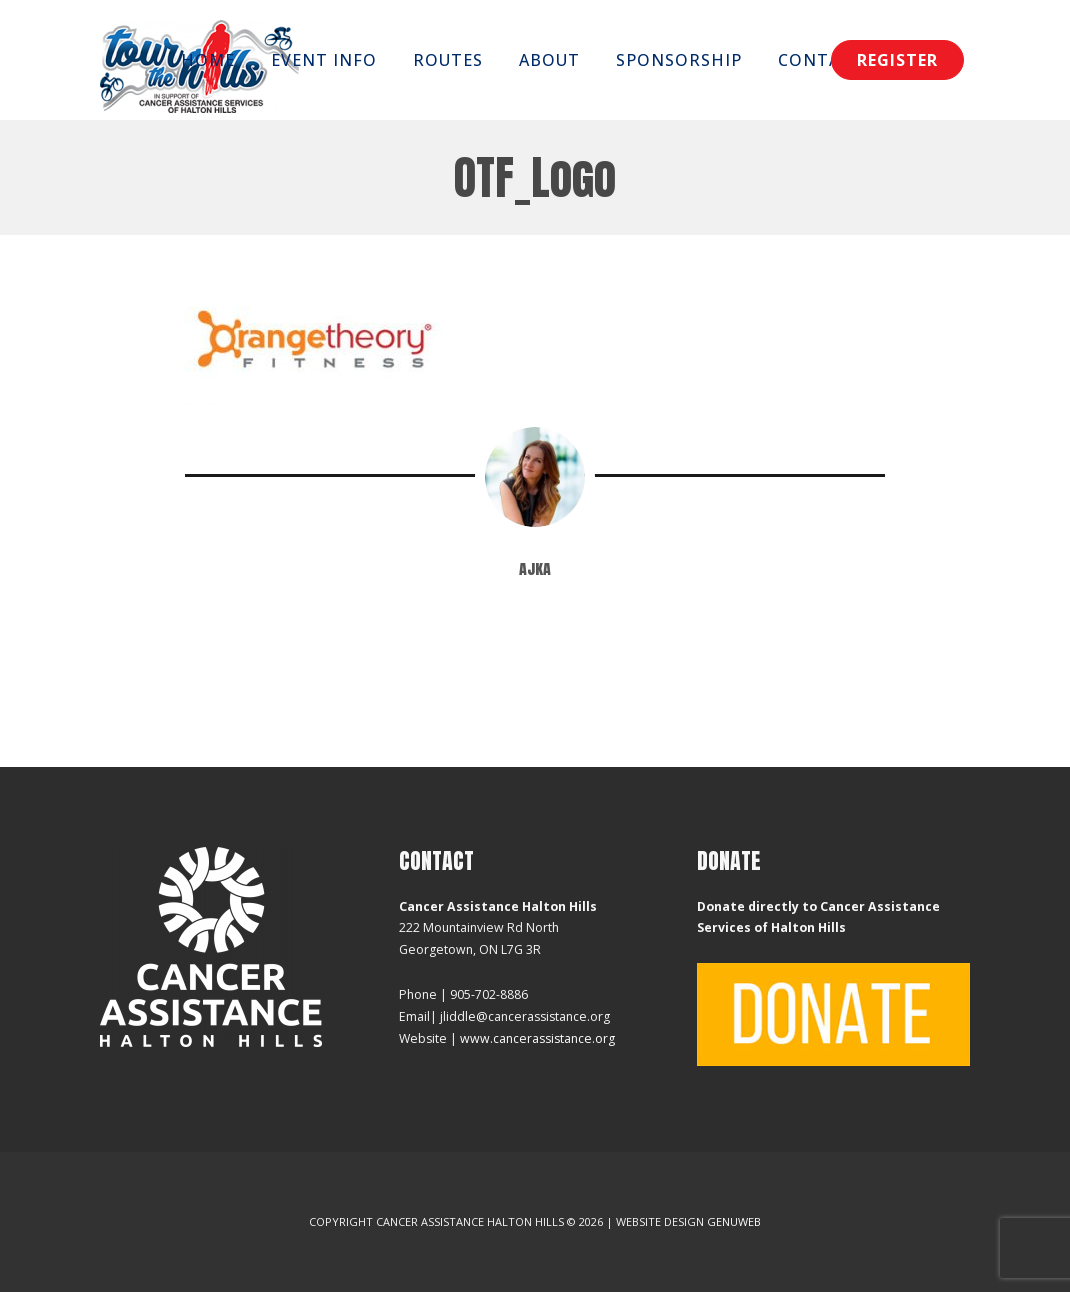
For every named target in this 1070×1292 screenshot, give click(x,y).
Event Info (324, 60)
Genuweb (734, 1221)
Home (208, 60)
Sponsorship (679, 60)
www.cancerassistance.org (537, 1038)
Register (897, 60)
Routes (448, 60)
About (549, 60)
